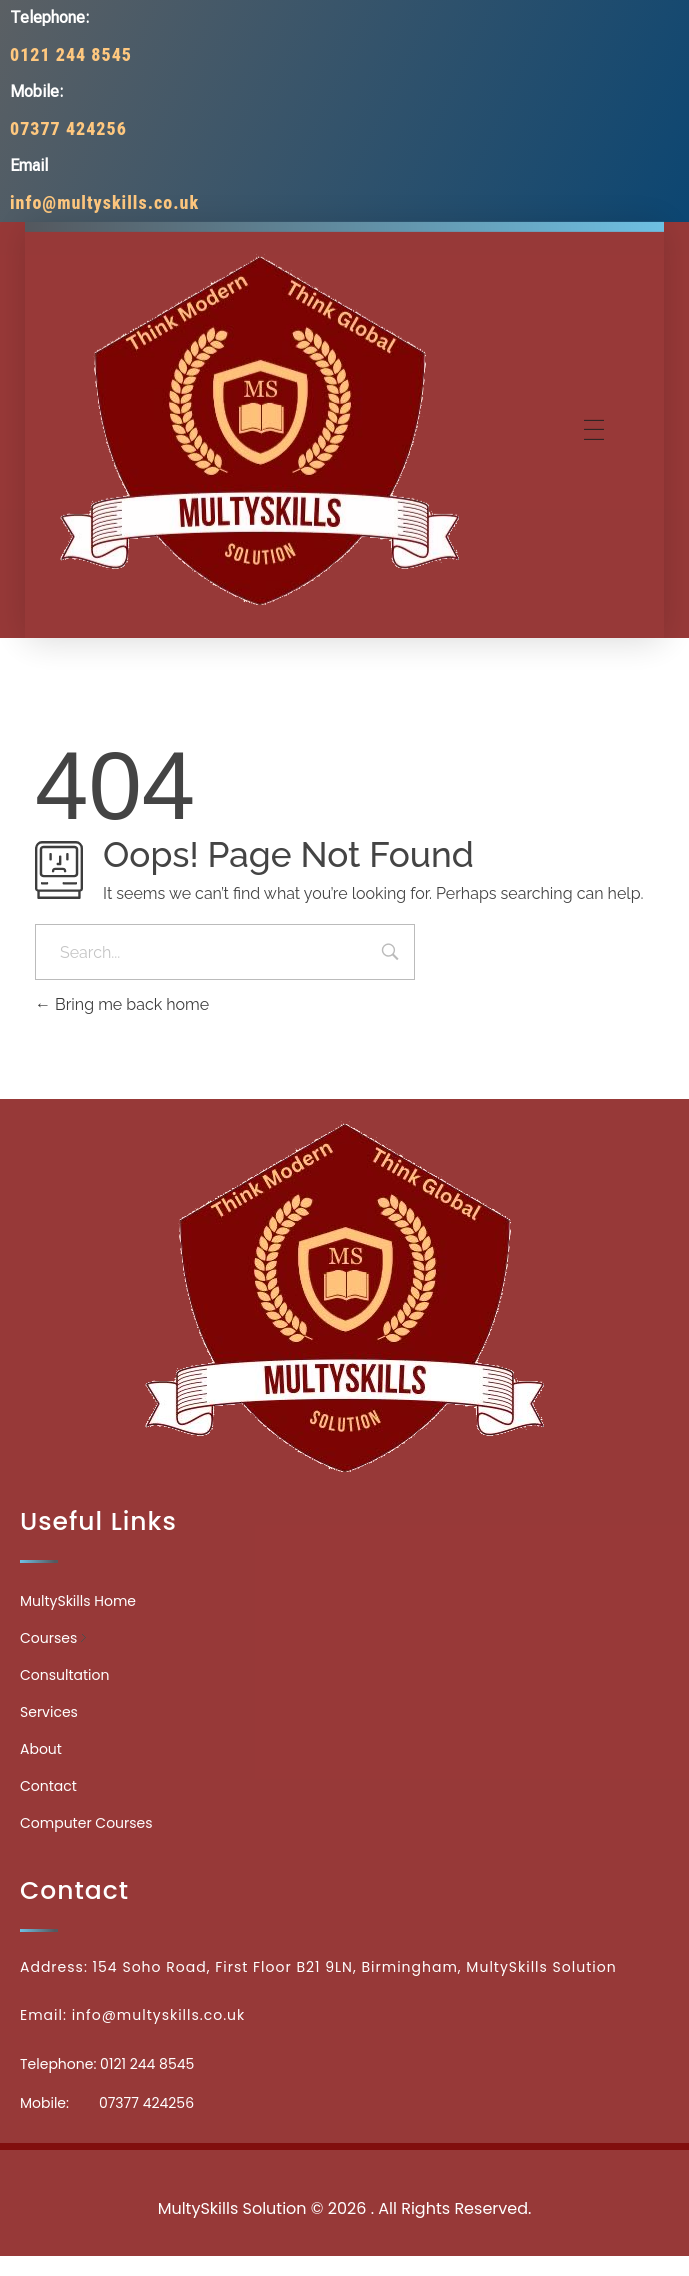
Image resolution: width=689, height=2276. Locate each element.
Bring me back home (122, 1004)
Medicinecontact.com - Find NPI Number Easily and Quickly (345, 2164)
